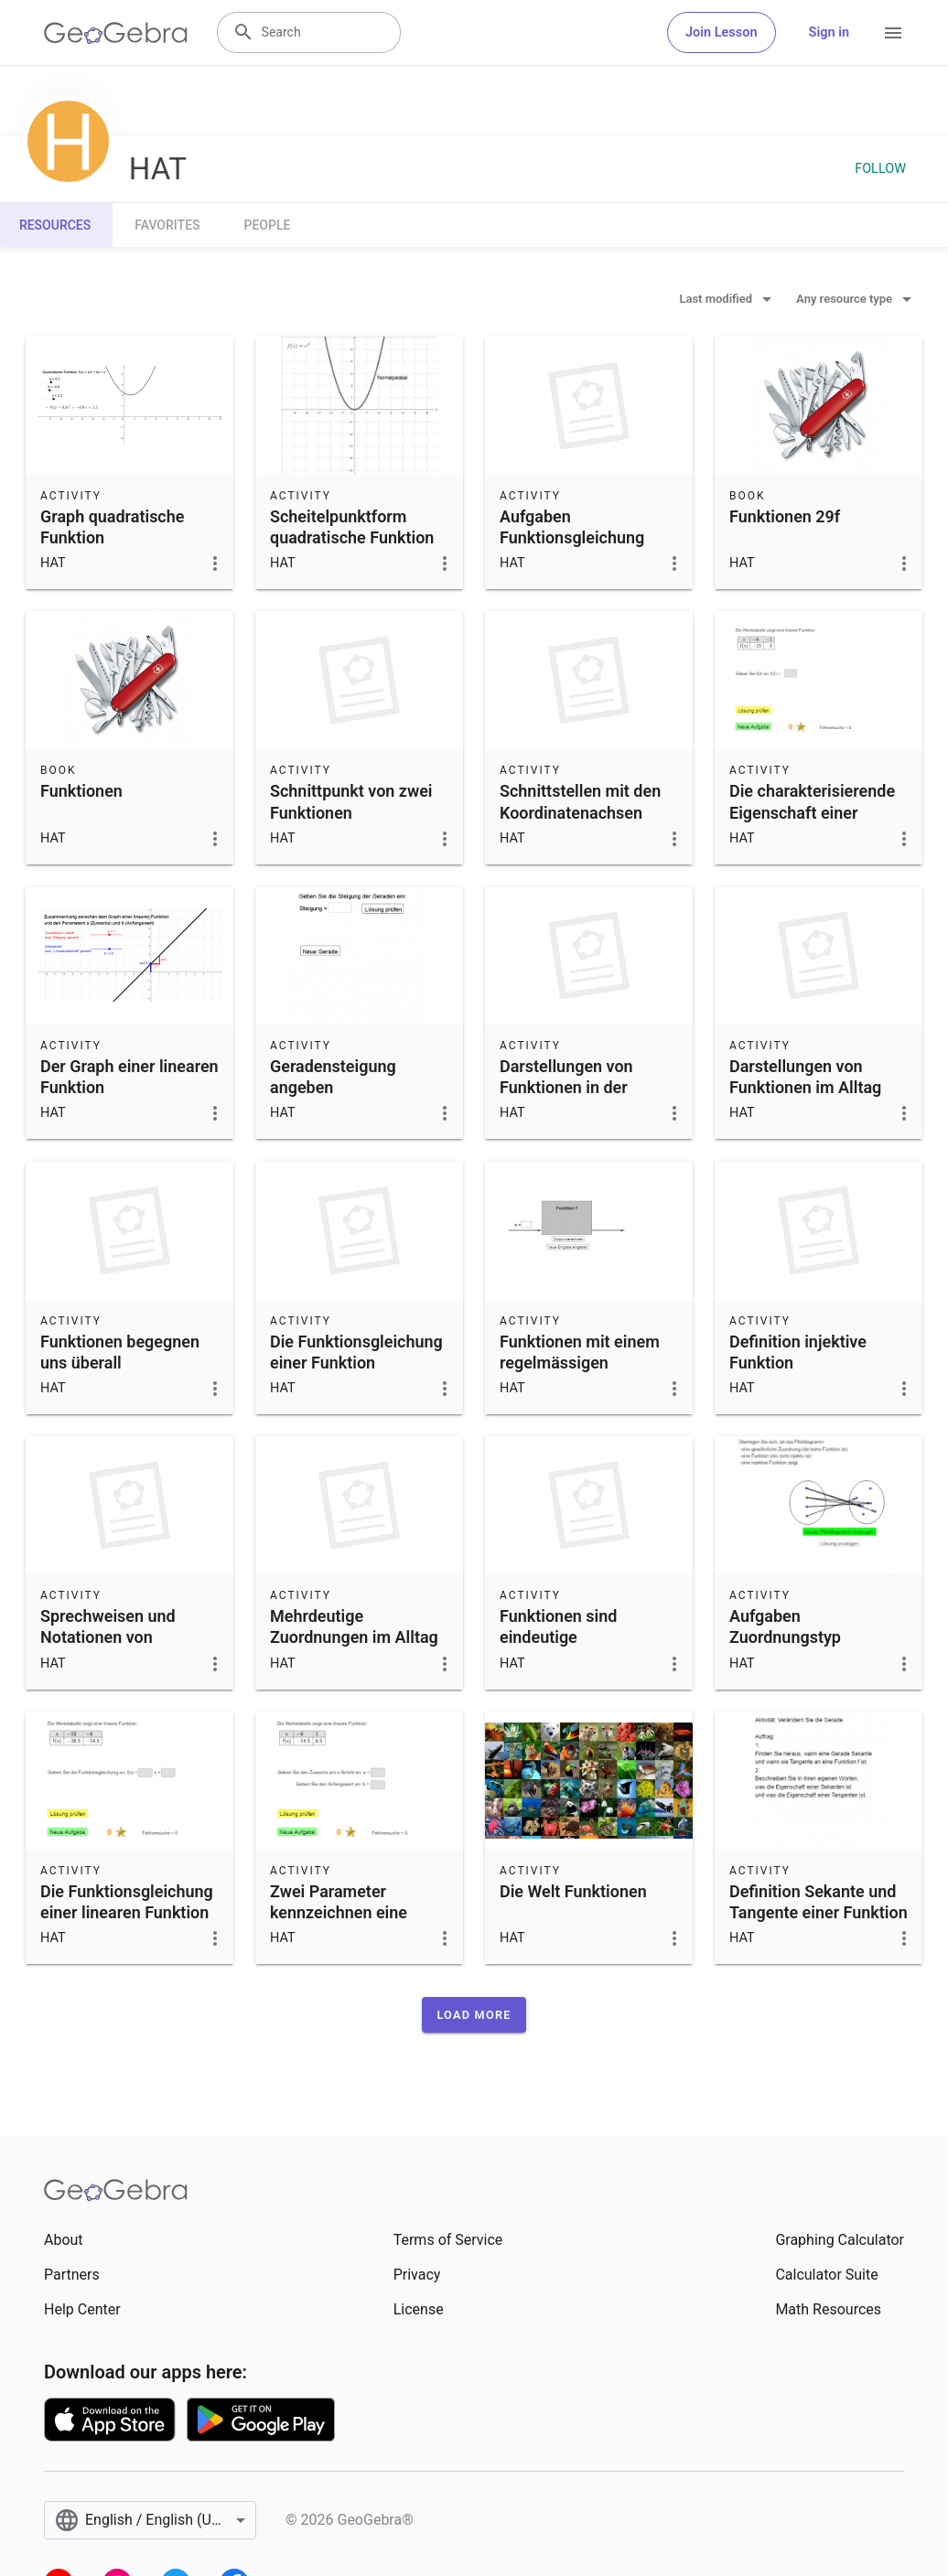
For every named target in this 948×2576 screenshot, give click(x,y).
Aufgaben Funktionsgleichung (572, 527)
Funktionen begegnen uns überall (119, 1352)
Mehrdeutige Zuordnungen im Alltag (354, 1626)
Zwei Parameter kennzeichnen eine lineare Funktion (338, 1912)
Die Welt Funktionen (573, 1891)
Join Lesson (721, 32)
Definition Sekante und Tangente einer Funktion (818, 1902)
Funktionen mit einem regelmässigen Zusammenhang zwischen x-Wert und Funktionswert (580, 1384)
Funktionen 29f (784, 516)
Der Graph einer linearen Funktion (129, 1077)
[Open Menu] (893, 33)
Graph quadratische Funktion (112, 527)
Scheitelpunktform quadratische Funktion (352, 527)
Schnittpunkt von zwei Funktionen (351, 801)
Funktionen (81, 790)
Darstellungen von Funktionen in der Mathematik (566, 1087)
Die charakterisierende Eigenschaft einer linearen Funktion (812, 812)
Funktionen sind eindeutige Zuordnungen (558, 1637)
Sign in (829, 32)
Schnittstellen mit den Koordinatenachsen (580, 801)
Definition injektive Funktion (798, 1352)
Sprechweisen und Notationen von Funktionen (108, 1637)
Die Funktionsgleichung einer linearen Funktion (126, 1902)
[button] (473, 2015)
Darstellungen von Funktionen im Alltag (805, 1077)
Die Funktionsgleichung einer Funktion (356, 1352)
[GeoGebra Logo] (116, 33)
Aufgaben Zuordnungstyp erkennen (785, 1637)
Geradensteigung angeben (333, 1077)
